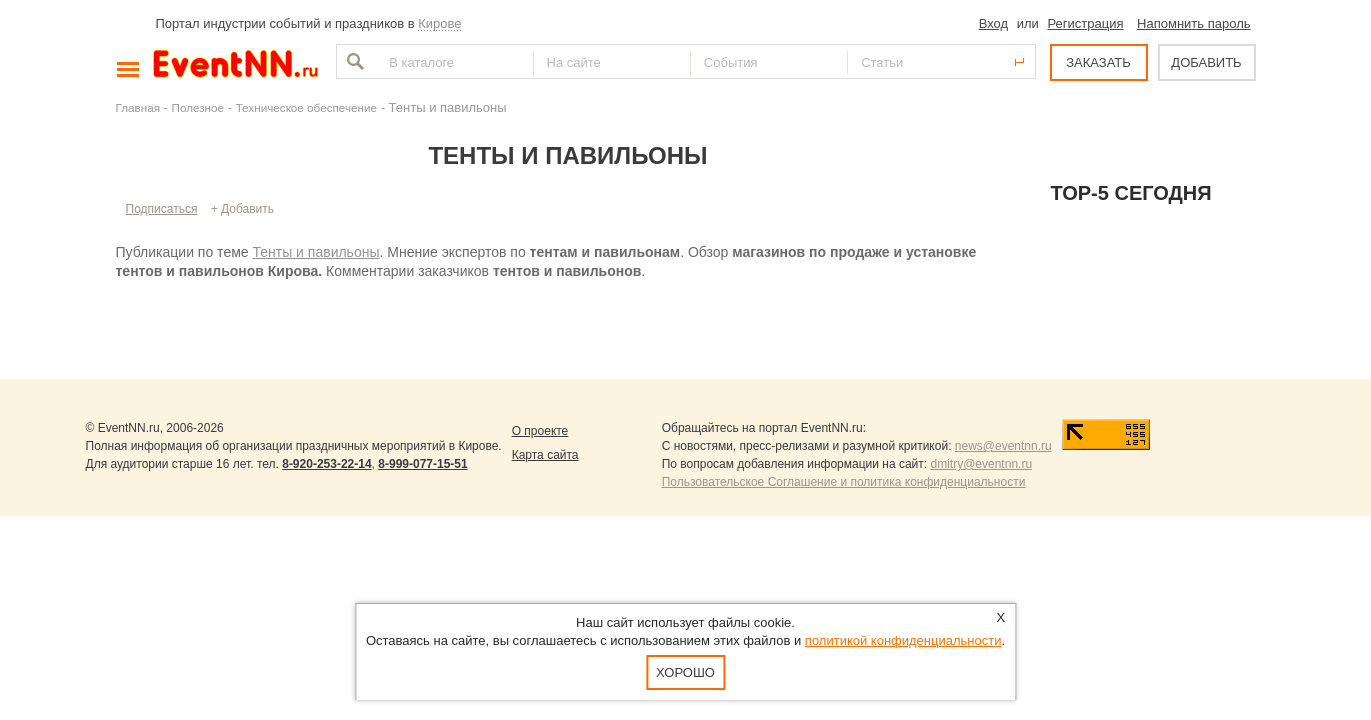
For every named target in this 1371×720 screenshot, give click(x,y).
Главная (138, 107)
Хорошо (685, 672)
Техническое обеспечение (306, 107)
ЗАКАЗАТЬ (1098, 62)
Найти (353, 61)
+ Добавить (242, 209)
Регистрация (1085, 23)
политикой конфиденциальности (903, 640)
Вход (993, 23)
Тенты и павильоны (315, 252)
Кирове (439, 23)
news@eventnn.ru (1003, 446)
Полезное (198, 107)
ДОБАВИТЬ (1206, 62)
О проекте (540, 431)
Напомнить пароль (1193, 23)
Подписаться (162, 209)
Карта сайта (545, 455)
